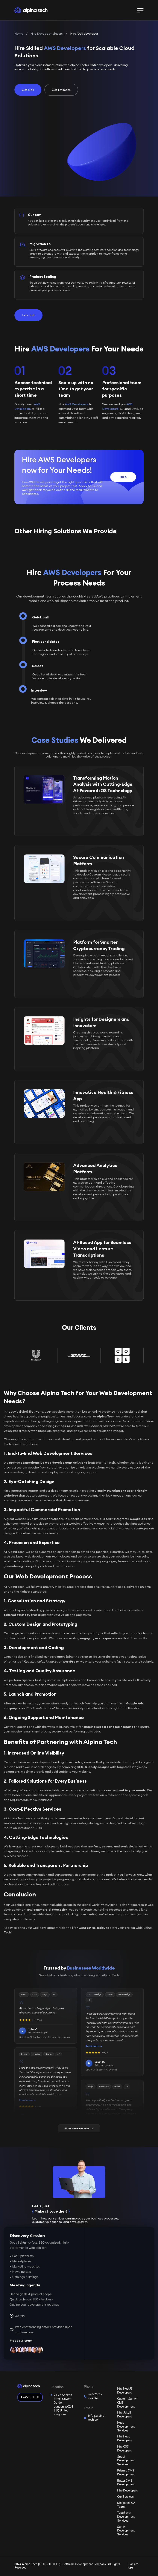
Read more (26, 2100)
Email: (88, 2408)
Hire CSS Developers (124, 2448)
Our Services (125, 2496)
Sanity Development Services (126, 2530)
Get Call (28, 90)
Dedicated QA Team (126, 2505)
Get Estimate (61, 90)
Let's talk (28, 315)
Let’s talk (30, 2397)
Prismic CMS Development (126, 2472)
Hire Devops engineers (47, 33)
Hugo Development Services (126, 2426)
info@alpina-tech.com (96, 2417)
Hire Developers (127, 2490)
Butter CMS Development (126, 2482)
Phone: (89, 2386)
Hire (123, 477)
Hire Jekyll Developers (124, 2414)
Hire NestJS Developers (125, 2390)
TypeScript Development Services (126, 2516)
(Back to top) (132, 2566)
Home (18, 33)
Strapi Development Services (126, 2460)
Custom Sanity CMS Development (127, 2402)
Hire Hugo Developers (124, 2438)
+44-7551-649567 (95, 2396)
